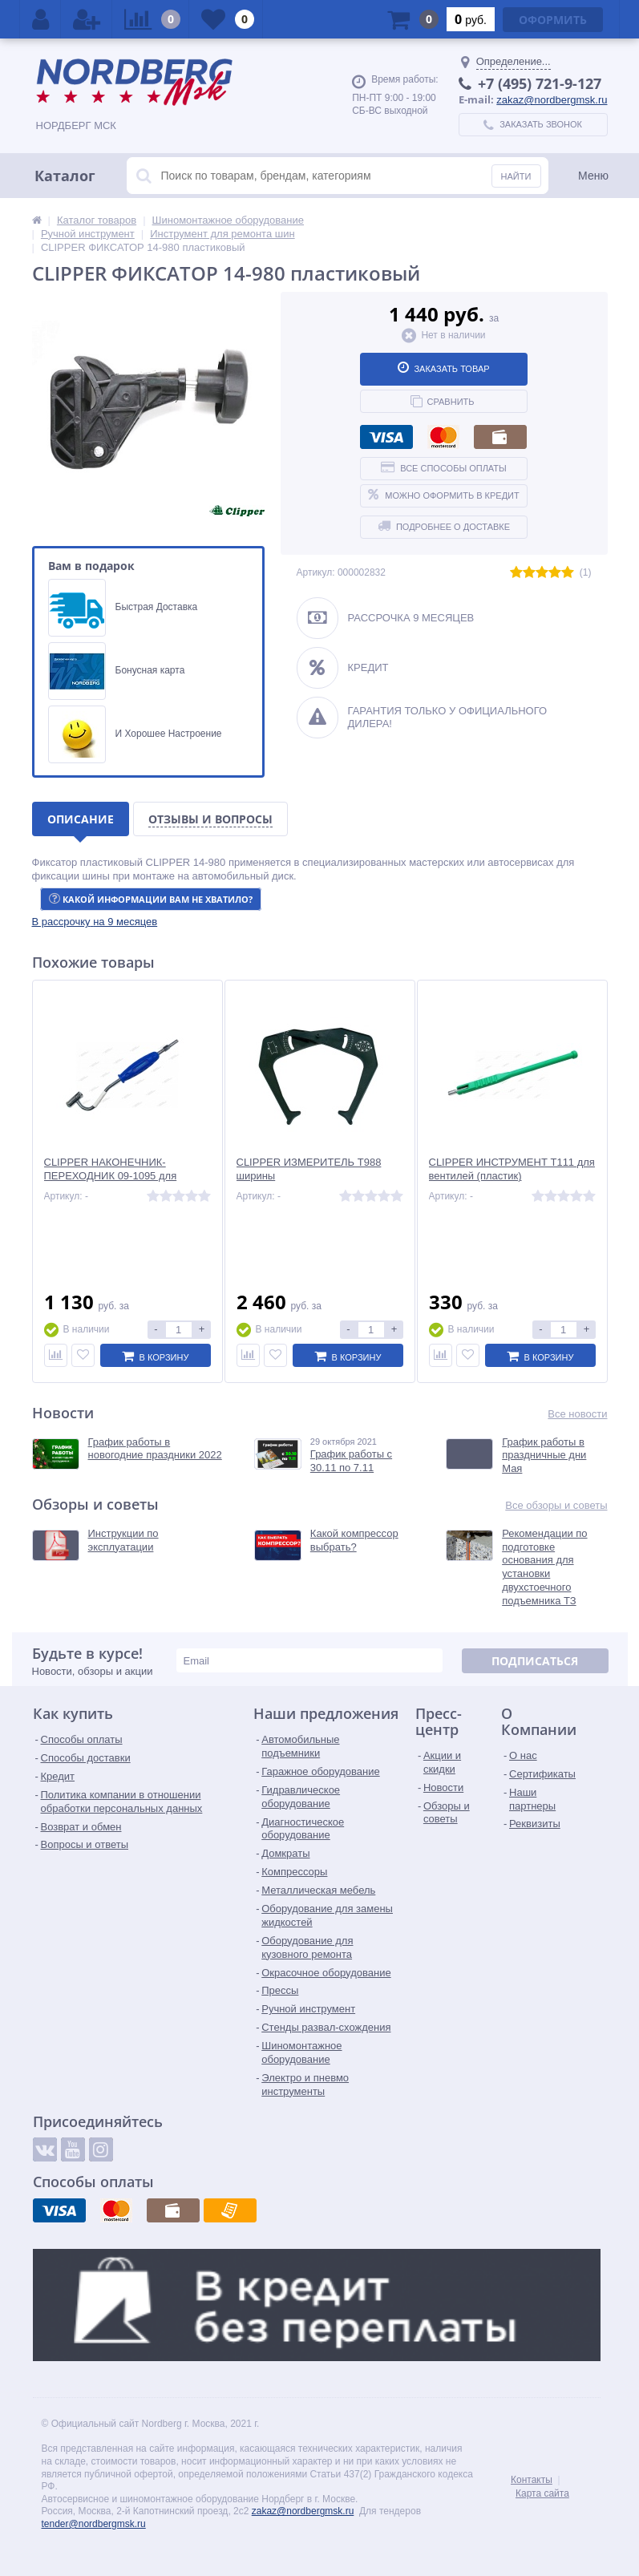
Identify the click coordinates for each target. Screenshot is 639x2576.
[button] (95, 922)
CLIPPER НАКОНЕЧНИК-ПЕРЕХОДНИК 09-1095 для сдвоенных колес (110, 1175)
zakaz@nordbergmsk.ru (551, 100)
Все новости (577, 1414)
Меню (593, 175)
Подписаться (534, 1660)
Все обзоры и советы (556, 1505)
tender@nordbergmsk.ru (94, 2523)
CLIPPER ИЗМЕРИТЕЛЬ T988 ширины (309, 1169)
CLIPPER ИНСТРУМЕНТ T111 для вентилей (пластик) (512, 1169)
